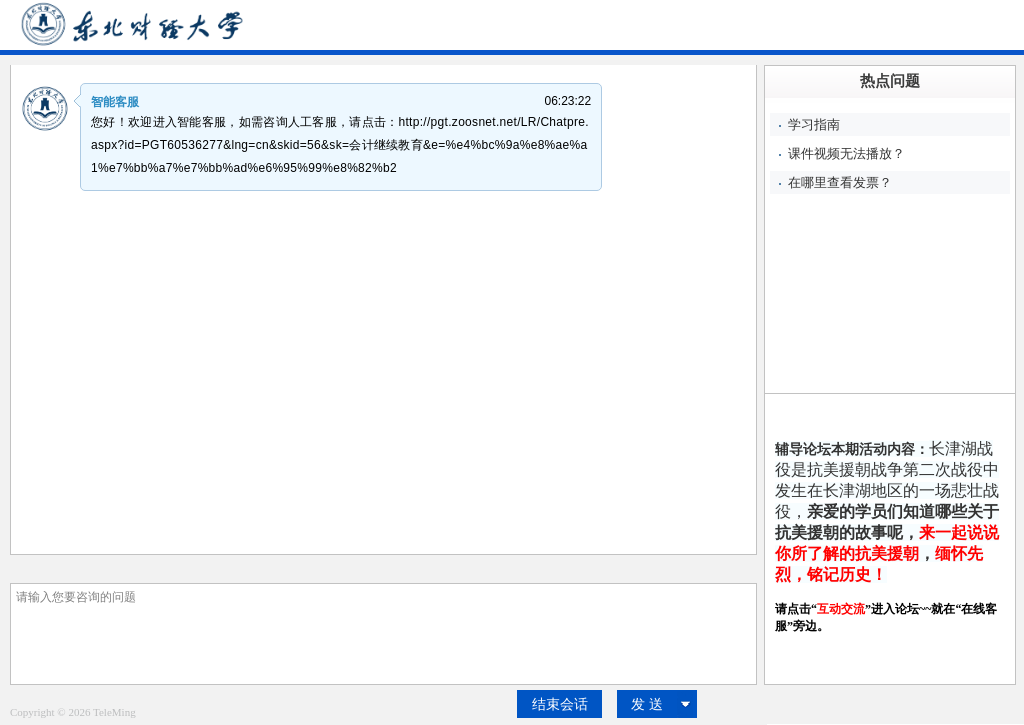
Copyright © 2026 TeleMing (73, 712)
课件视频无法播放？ (846, 153)
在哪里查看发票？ (840, 182)
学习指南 (814, 124)
